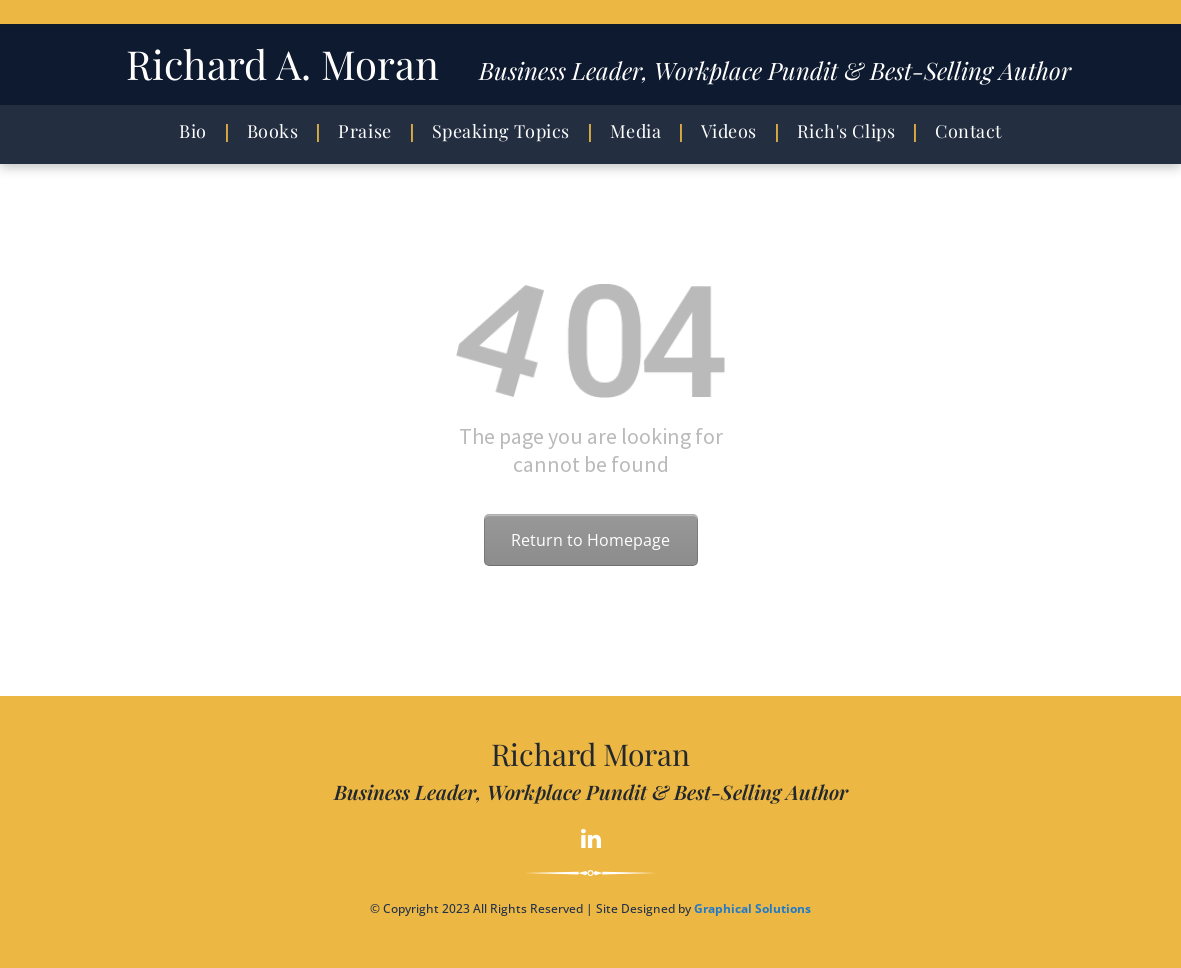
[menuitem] (198, 131)
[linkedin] (590, 841)
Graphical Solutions (752, 908)
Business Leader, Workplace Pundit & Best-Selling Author (775, 70)
